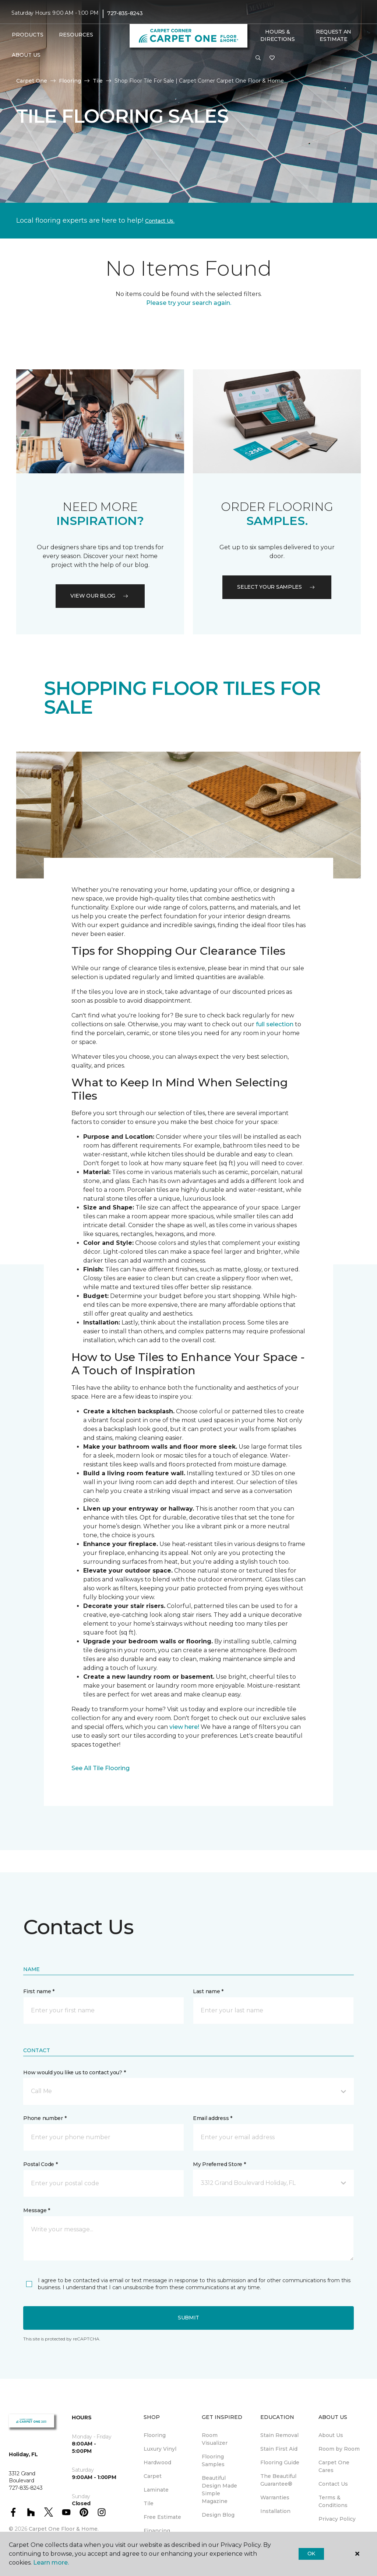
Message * (36, 2210)
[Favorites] (272, 58)
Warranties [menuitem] (274, 2497)
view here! (184, 1726)
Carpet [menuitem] (153, 2476)
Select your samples (277, 587)
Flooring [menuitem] (155, 2435)
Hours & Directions (277, 35)
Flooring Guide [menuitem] (279, 2462)
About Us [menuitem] (330, 2435)
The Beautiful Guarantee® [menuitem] (278, 2480)
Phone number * (44, 2118)
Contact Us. (160, 220)
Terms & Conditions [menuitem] (333, 2501)
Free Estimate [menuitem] (162, 2517)
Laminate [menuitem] (156, 2489)
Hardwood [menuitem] (157, 2462)
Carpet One (31, 80)
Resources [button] (76, 34)
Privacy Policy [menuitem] (337, 2519)
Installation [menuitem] (275, 2511)
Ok (311, 2553)
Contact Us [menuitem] (333, 2484)
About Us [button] (26, 55)
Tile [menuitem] (149, 2503)
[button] (258, 58)
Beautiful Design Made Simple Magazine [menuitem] (219, 2489)
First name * (38, 1991)
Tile (98, 80)
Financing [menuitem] (157, 2530)
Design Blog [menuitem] (218, 2514)
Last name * (208, 1991)
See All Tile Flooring (100, 1768)
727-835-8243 (125, 13)
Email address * (212, 2118)
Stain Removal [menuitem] (279, 2435)
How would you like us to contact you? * (74, 2072)
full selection (274, 1024)
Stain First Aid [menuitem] (278, 2449)
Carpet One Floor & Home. (64, 2528)
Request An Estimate (333, 35)
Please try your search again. (188, 302)
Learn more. (51, 2562)
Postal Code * (40, 2164)
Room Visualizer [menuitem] (215, 2439)
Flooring (70, 80)
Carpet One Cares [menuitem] (333, 2466)
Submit (188, 2317)
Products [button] (27, 34)
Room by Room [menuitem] (339, 2449)
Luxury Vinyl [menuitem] (160, 2449)
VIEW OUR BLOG (100, 595)
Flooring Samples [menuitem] (213, 2460)
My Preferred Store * (219, 2164)
